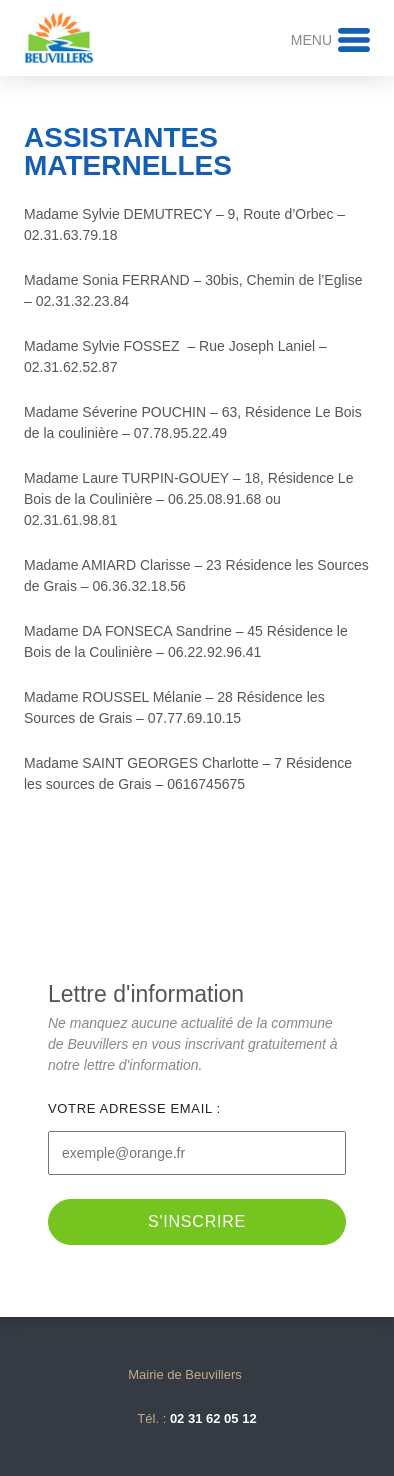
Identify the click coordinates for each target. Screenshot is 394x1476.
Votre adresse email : (134, 1108)
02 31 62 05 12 (213, 1418)
